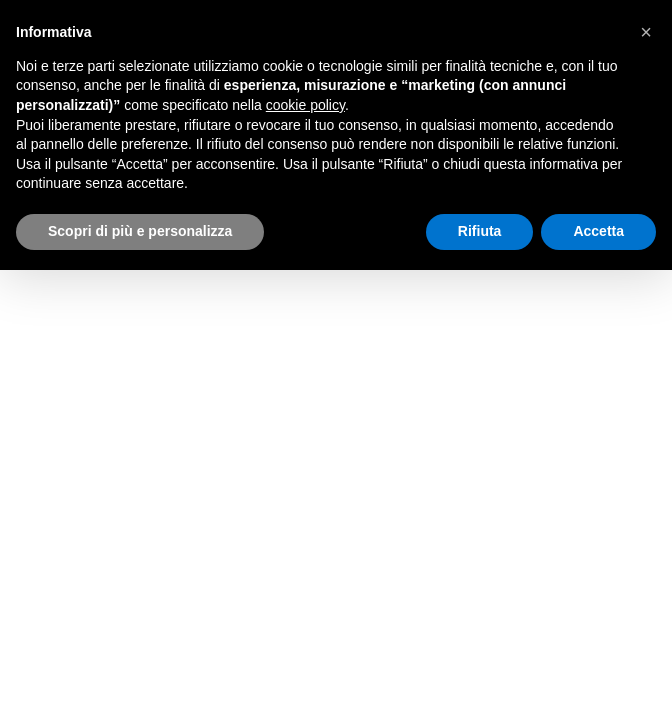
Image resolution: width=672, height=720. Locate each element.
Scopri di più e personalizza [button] (140, 231)
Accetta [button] (598, 231)
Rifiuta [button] (480, 231)
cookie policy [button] (305, 105)
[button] (646, 32)
